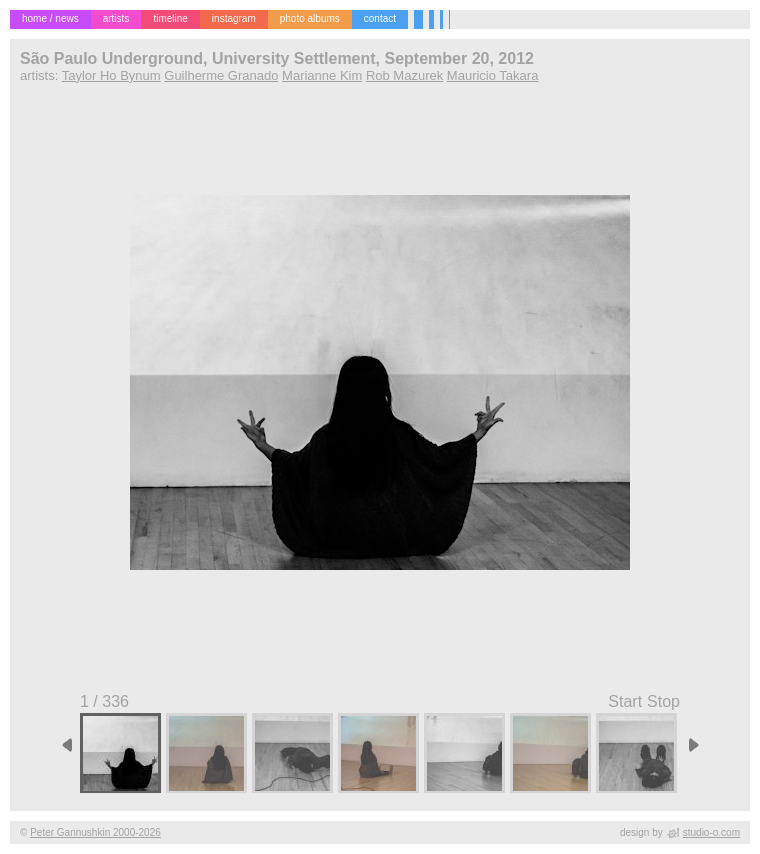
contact (380, 18)
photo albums (310, 18)
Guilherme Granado (221, 75)
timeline (170, 18)
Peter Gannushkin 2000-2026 (95, 832)
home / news (50, 18)
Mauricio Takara (493, 75)
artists (116, 18)
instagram (234, 18)
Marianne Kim (322, 75)
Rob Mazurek (404, 75)
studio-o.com (711, 832)
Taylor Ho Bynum (111, 75)
